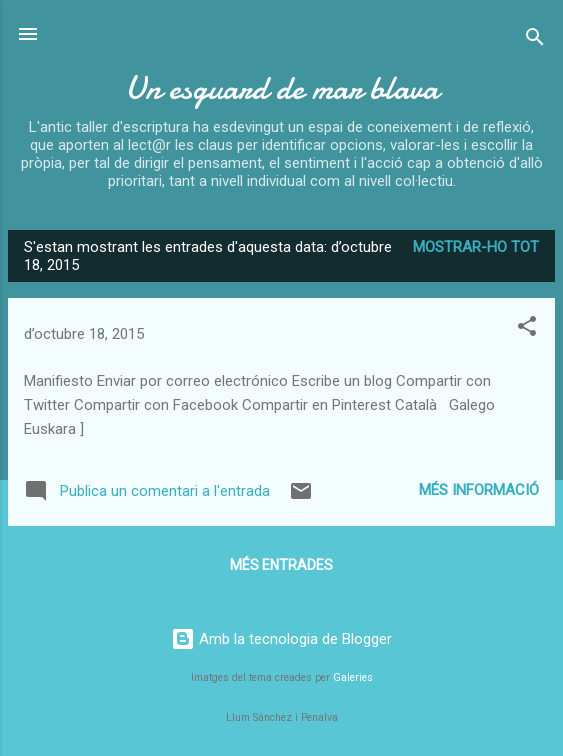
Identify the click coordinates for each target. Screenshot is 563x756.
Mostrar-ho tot (476, 247)
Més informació (479, 490)
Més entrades (281, 565)
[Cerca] (535, 40)
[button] (527, 329)
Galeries (353, 677)
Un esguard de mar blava (282, 88)
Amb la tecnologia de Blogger (281, 639)
